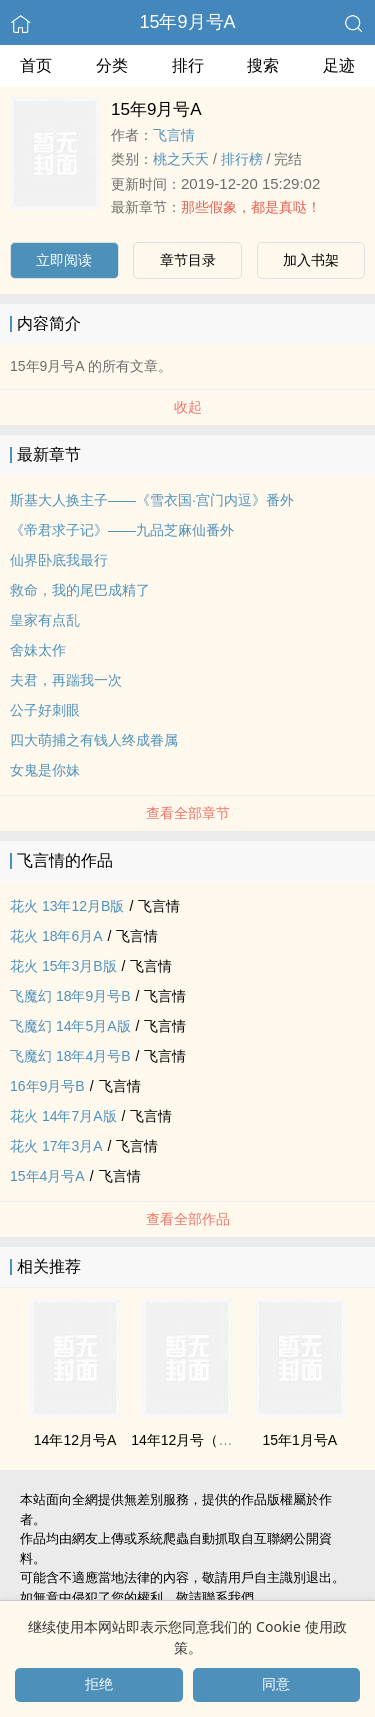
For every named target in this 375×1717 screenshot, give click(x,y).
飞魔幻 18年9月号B (70, 996)
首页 (36, 65)
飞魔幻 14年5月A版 (70, 1026)
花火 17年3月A (56, 1146)
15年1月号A (300, 1440)
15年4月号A (47, 1176)
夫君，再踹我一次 (66, 680)
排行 (188, 65)
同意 (276, 1684)
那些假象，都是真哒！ (251, 207)
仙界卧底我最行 (59, 560)
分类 (112, 65)
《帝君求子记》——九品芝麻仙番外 (122, 530)
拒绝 (99, 1684)
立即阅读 (64, 260)
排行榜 (242, 159)
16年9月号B (47, 1086)
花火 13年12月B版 (67, 906)
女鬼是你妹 (45, 770)
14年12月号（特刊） (195, 1440)
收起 (188, 407)
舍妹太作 (38, 650)
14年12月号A (75, 1440)
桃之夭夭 (181, 159)
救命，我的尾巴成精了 (80, 590)
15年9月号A (187, 22)
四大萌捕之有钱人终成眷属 (94, 740)
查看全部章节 (188, 813)
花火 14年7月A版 (63, 1116)
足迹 (339, 65)
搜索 (263, 65)
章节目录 (188, 260)
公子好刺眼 (45, 710)
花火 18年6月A (56, 936)
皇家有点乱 (45, 620)
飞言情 (174, 135)
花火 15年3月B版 (63, 966)
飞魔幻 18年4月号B (70, 1056)
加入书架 (311, 260)
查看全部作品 (188, 1219)
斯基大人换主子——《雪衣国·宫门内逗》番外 (152, 500)
